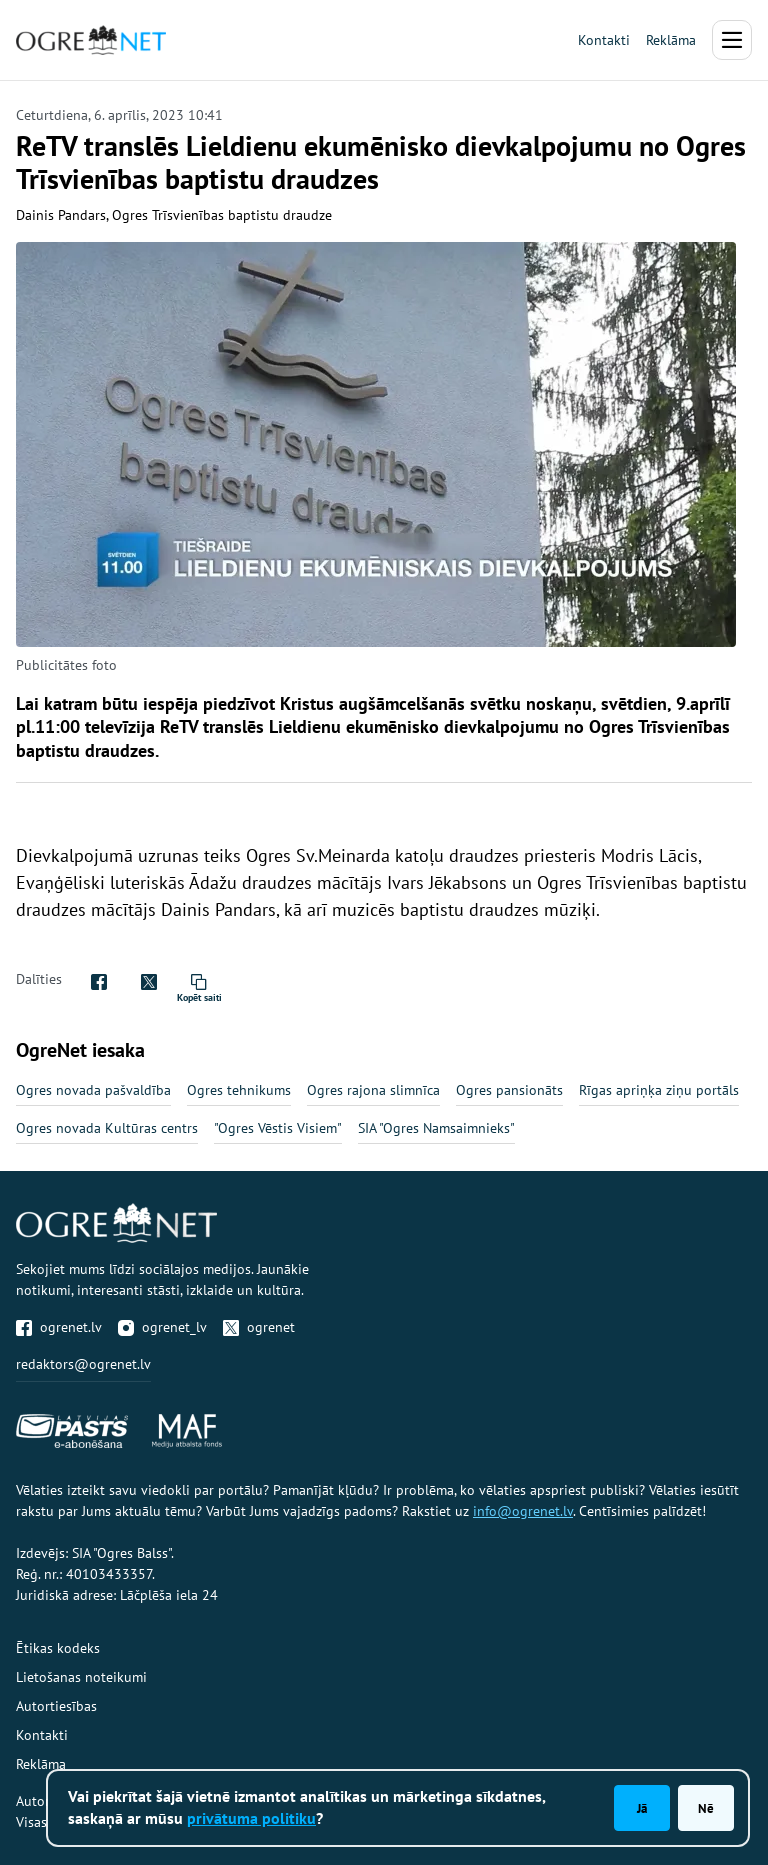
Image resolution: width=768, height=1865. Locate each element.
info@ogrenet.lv (523, 1511)
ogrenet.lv (59, 1327)
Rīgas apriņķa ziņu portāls (659, 1090)
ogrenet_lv (162, 1327)
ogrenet (259, 1327)
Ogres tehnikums (239, 1090)
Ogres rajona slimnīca (373, 1090)
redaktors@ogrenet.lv (83, 1364)
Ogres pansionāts (509, 1090)
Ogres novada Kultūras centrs (107, 1128)
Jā (642, 1808)
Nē (706, 1808)
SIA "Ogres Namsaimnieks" (436, 1128)
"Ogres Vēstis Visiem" (278, 1128)
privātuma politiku (251, 1818)
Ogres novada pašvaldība (93, 1090)
